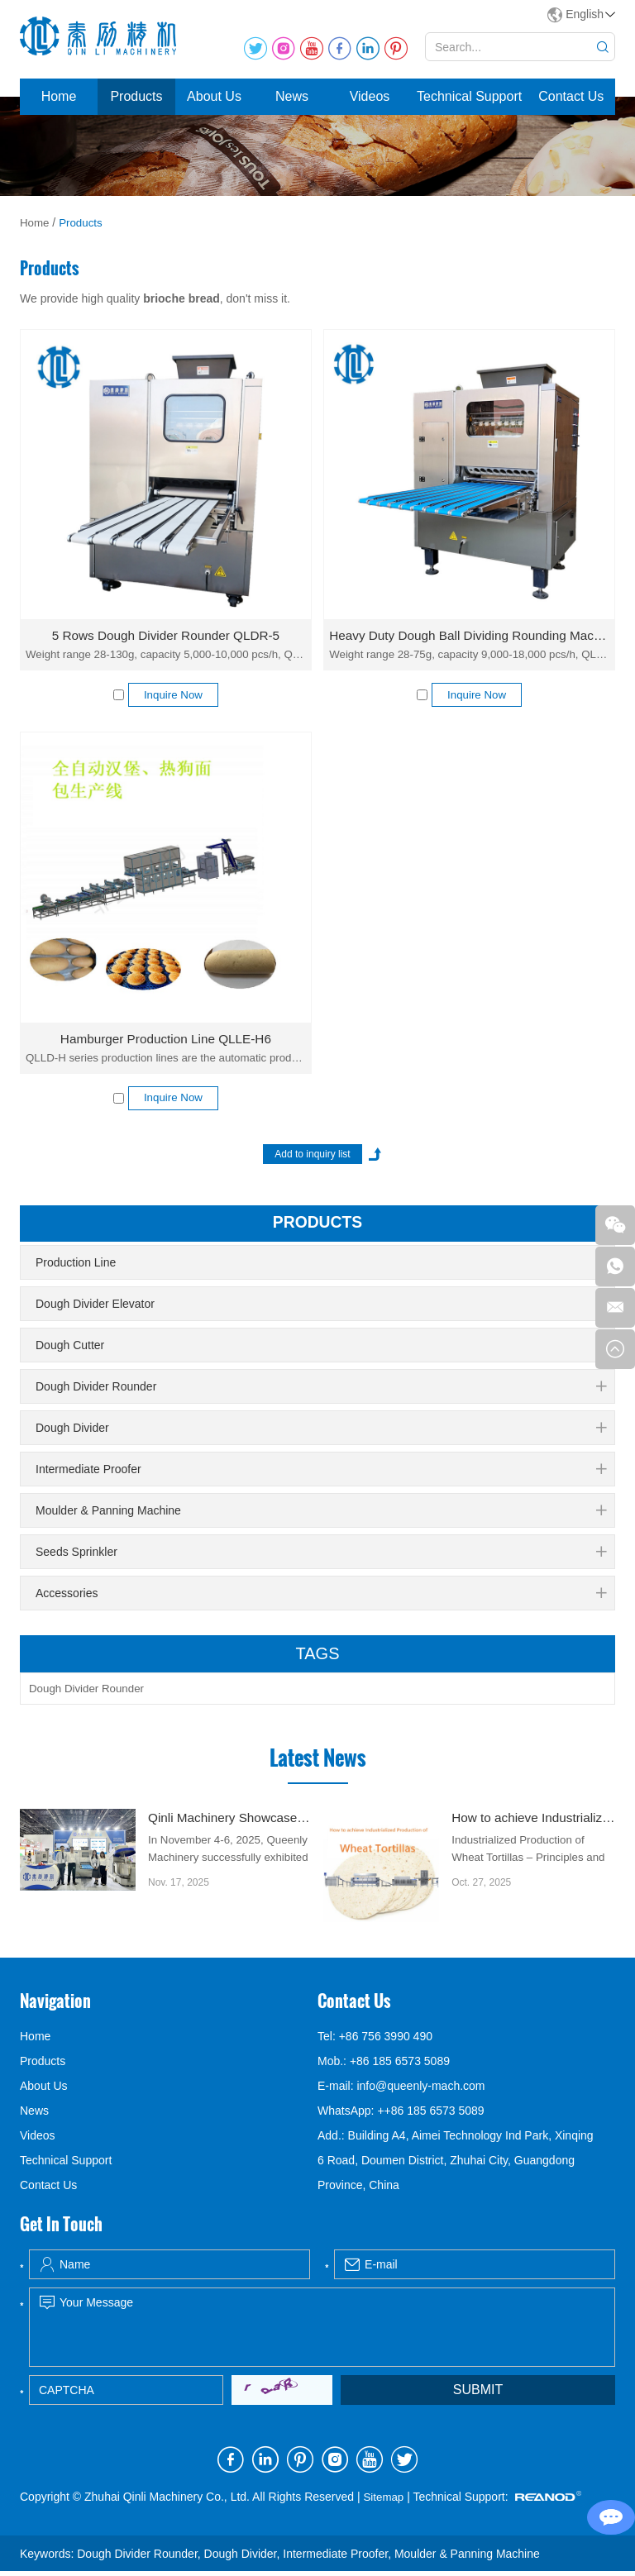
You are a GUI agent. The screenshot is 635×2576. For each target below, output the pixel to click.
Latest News (318, 1763)
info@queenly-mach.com (420, 2091)
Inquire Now (173, 696)
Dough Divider (321, 1432)
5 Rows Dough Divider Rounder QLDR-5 (165, 635)
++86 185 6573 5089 (430, 2116)
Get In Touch (61, 2229)
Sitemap (384, 2502)
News (291, 96)
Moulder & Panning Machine (321, 1514)
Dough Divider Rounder (321, 1390)
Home (59, 96)
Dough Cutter (321, 1349)
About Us (214, 96)
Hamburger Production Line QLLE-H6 (165, 1040)
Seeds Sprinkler (321, 1556)
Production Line (321, 1266)
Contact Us (571, 96)
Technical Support (469, 96)
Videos (370, 96)
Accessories (321, 1597)
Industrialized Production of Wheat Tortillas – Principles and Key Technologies (532, 1864)
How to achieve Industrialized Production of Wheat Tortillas (533, 1823)
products (317, 1227)
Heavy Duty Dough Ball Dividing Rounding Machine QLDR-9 (469, 635)
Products (136, 96)
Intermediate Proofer (321, 1473)
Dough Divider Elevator (321, 1308)
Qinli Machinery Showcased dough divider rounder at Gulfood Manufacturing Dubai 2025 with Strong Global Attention (230, 1823)
